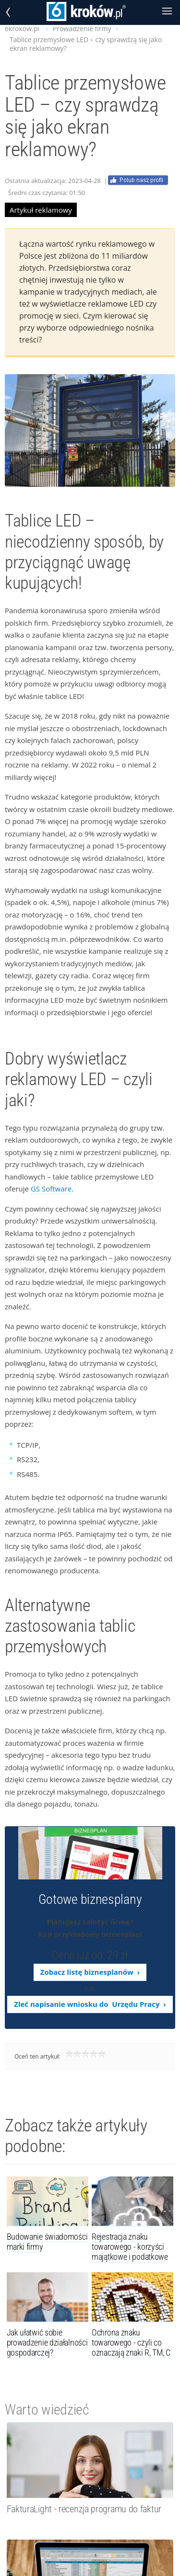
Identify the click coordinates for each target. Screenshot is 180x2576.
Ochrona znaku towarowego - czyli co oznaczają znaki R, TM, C (131, 2342)
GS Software (51, 1188)
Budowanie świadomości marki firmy (47, 2242)
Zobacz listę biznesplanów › (90, 1972)
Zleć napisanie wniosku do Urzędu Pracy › (90, 2004)
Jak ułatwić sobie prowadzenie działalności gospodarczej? (47, 2342)
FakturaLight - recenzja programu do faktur (84, 2509)
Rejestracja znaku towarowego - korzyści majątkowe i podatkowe (130, 2247)
